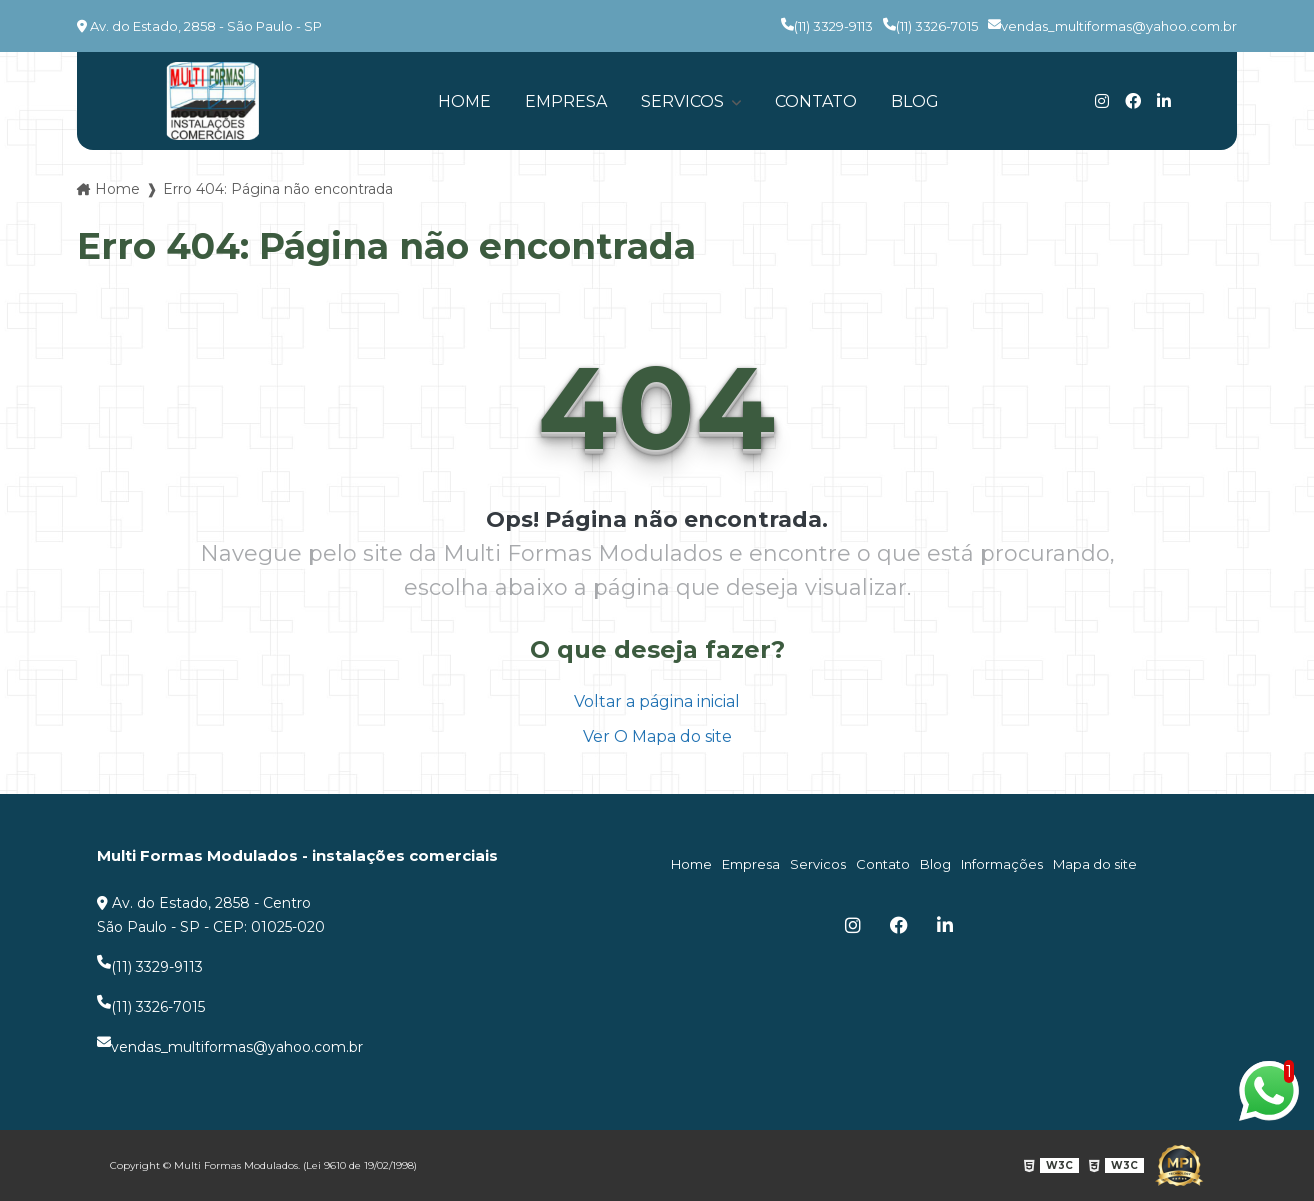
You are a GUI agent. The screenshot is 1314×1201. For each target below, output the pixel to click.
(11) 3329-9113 (827, 26)
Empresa (566, 101)
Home (464, 101)
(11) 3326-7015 (930, 26)
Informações (1002, 864)
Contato (816, 101)
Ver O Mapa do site (657, 736)
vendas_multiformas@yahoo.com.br (1112, 26)
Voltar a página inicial (657, 701)
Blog (915, 101)
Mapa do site (1095, 864)
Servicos (684, 101)
